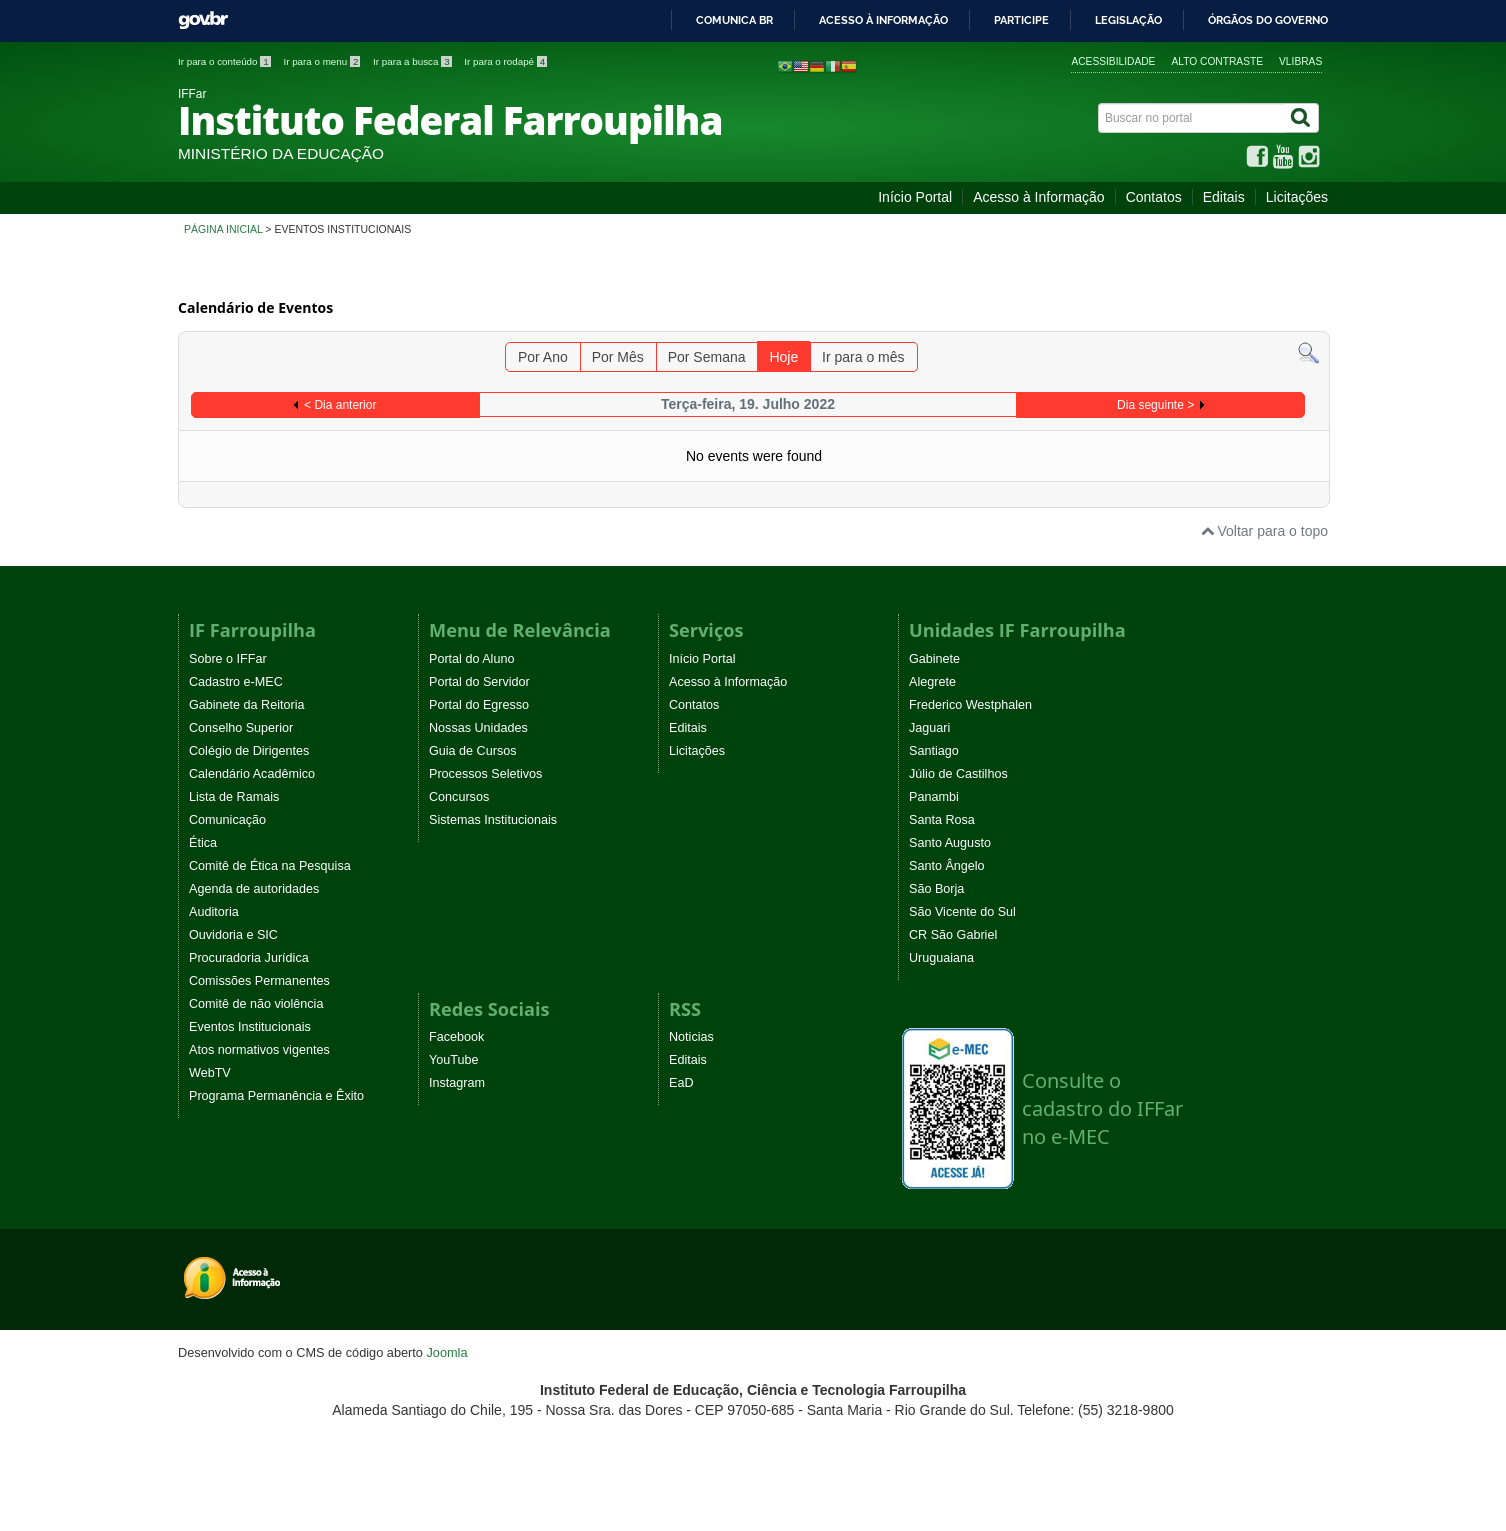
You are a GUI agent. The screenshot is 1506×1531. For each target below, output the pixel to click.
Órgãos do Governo (1268, 21)
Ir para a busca (413, 61)
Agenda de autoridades (254, 889)
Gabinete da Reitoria (247, 705)
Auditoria (214, 912)
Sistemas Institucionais (493, 820)
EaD (681, 1083)
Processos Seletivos (485, 774)
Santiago (934, 751)
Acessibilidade (1113, 61)
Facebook (456, 1037)
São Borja (936, 889)
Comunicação (227, 820)
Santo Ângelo (947, 866)
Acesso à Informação (1039, 197)
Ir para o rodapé (505, 61)
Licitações (1297, 197)
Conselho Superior (241, 728)
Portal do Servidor (479, 682)
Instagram (457, 1083)
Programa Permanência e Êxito (276, 1096)
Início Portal (915, 197)
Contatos (1154, 197)
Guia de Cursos (473, 751)
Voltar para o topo (1264, 531)
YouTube (454, 1060)
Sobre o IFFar (228, 659)
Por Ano (543, 357)
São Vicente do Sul (962, 912)
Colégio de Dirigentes (249, 751)
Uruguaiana (941, 958)
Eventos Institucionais (250, 1027)
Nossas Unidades (478, 728)
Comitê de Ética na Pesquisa (270, 866)
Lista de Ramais (234, 797)
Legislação (1128, 21)
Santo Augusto (950, 843)
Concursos (459, 797)
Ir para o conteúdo (225, 61)
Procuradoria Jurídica (249, 958)
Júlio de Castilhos (958, 774)
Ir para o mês (863, 357)
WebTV (210, 1073)
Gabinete (934, 659)
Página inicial (223, 229)
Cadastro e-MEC (236, 682)
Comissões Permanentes (259, 981)
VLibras (1300, 61)
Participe (1021, 21)
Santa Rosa (942, 820)
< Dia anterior (340, 405)
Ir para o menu (323, 61)
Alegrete (932, 682)
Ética (203, 843)
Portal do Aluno (471, 659)
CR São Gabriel (953, 935)
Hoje (783, 357)
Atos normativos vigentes (259, 1050)
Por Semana (707, 357)
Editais (1224, 197)
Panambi (934, 797)
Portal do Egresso (479, 705)
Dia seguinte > (1155, 405)
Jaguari (929, 728)
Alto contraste (1217, 61)
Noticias (691, 1037)
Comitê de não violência (256, 1004)
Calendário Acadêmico (252, 774)
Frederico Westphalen (970, 705)
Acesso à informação (883, 21)
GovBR (203, 20)
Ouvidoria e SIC (233, 935)
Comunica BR (734, 21)
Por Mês (618, 357)
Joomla (446, 1352)
